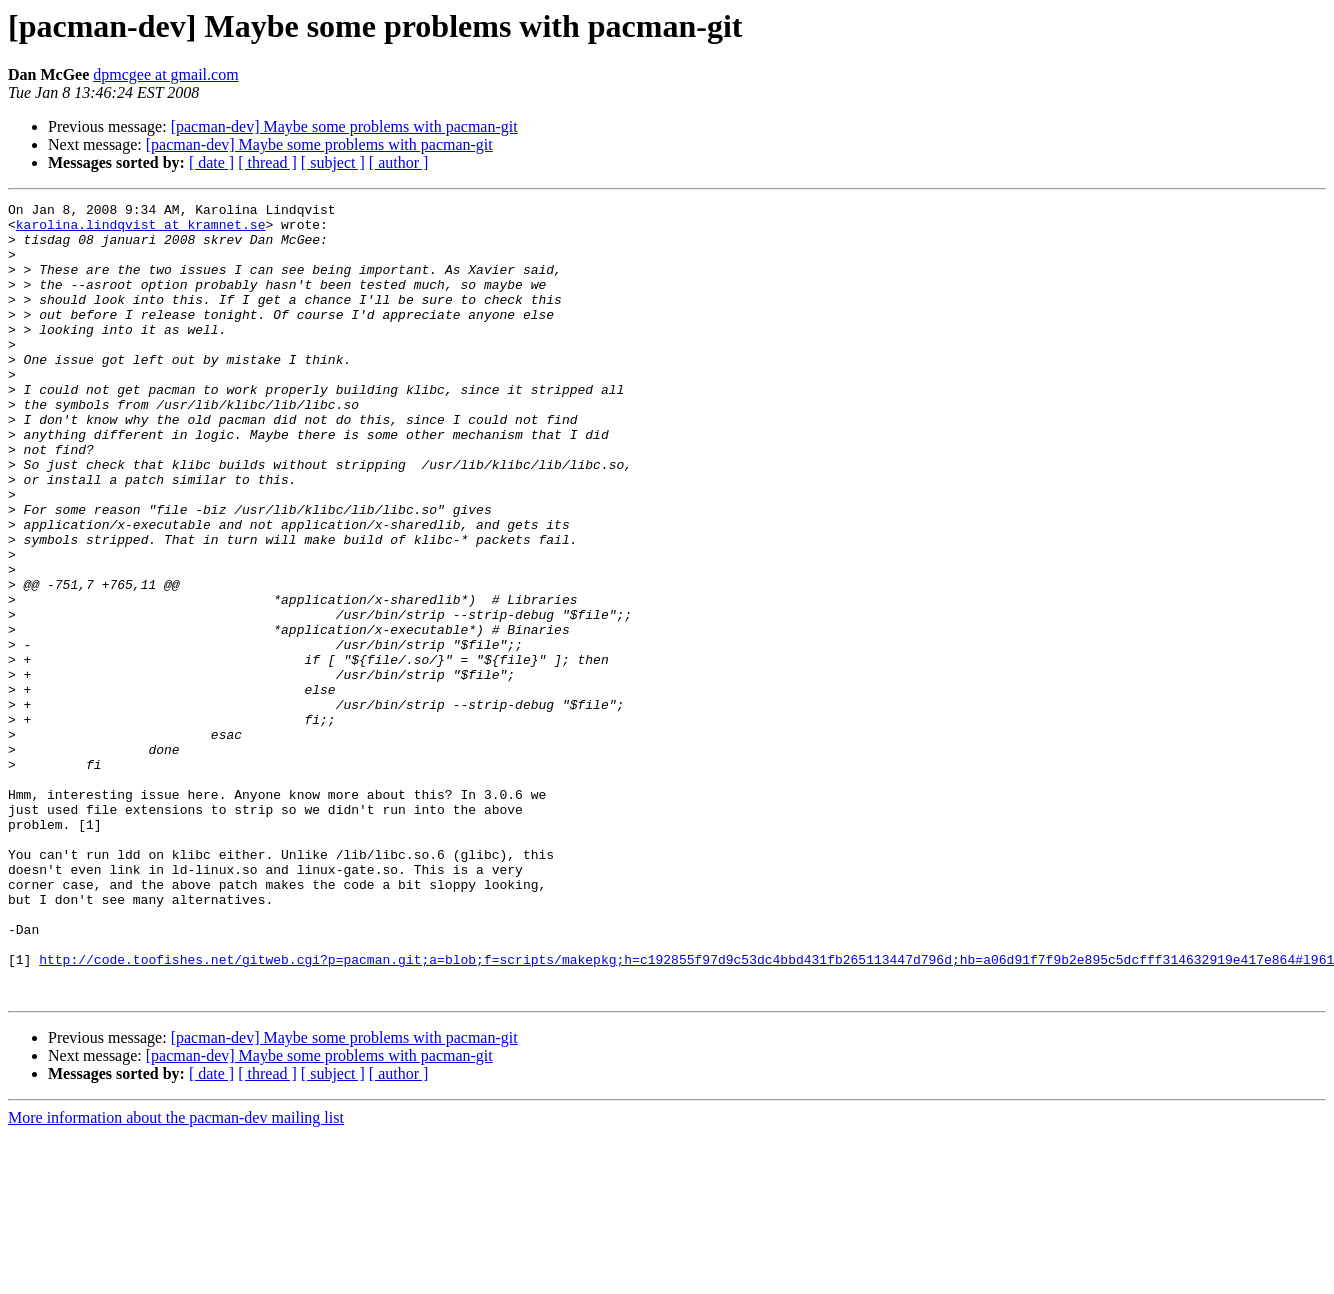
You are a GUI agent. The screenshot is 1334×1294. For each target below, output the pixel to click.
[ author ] (399, 162)
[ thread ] (267, 162)
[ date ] (211, 162)
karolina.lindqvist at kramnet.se (141, 230)
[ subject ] (333, 162)
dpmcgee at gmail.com (165, 74)
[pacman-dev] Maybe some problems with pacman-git (344, 126)
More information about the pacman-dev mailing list (176, 1276)
